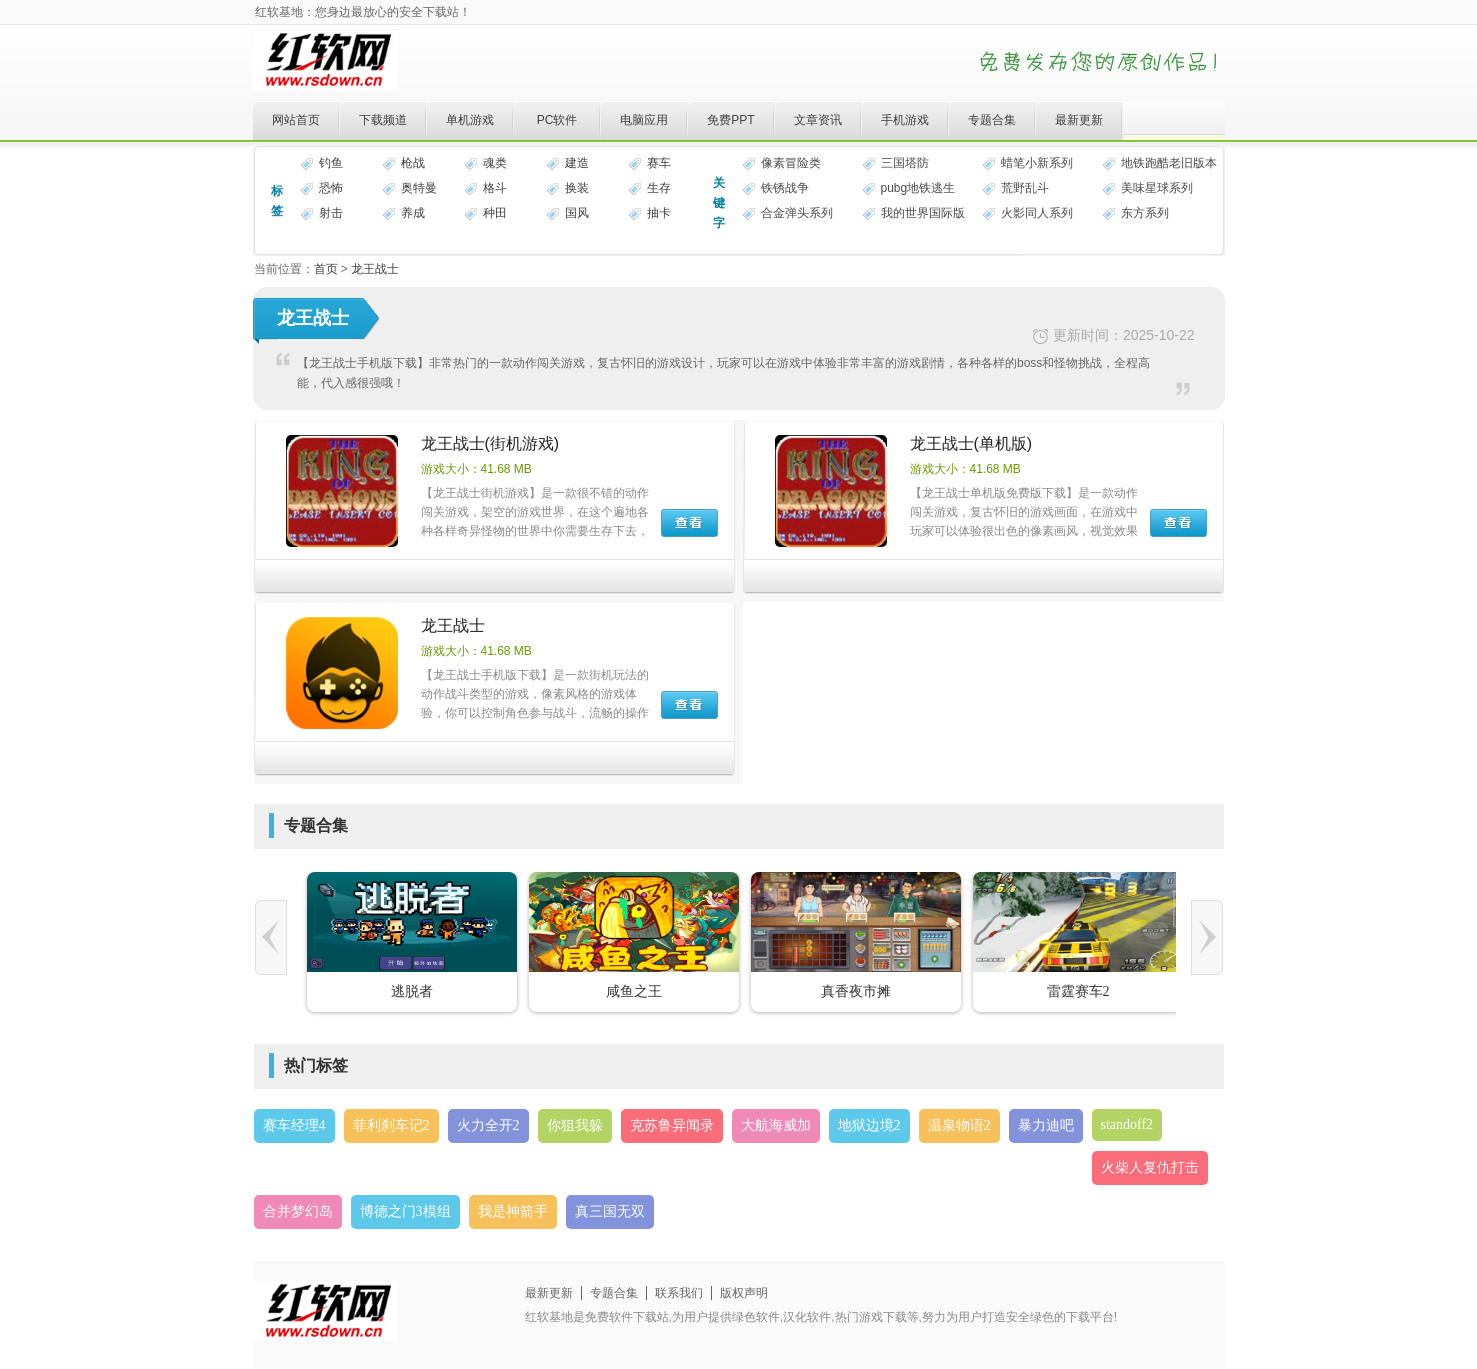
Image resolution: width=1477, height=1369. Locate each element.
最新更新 (1079, 120)
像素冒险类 (791, 163)
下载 (689, 523)
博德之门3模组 (405, 1211)
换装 (577, 188)
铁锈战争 (785, 188)
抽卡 (659, 213)
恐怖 (331, 188)
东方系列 (1145, 213)
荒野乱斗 (1025, 188)
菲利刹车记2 (391, 1125)
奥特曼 (419, 188)
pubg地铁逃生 (918, 188)
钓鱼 (331, 163)
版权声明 (744, 1293)
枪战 (413, 163)
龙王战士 (375, 269)
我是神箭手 (513, 1211)
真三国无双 (610, 1211)
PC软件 (557, 120)
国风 (577, 213)
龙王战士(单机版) (971, 443)
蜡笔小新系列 (1037, 163)
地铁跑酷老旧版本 (1169, 163)
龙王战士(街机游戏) (490, 443)
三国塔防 (905, 163)
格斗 (495, 188)
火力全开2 (488, 1125)
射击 (331, 213)
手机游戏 (905, 120)
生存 (659, 188)
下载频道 (383, 120)
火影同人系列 (1037, 213)
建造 (577, 163)
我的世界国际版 (923, 213)
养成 (413, 213)
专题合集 (992, 120)
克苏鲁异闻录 (672, 1125)
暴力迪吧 (1046, 1125)
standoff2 (1127, 1124)
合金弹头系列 (797, 213)
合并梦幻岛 (298, 1211)
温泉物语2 (959, 1125)
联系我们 (679, 1293)
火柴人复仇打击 (1150, 1167)
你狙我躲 (575, 1125)
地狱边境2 (869, 1125)
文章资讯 (818, 120)
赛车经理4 (294, 1125)
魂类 (495, 163)
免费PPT (730, 120)
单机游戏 (470, 120)
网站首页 (296, 120)
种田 (495, 213)
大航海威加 (776, 1125)
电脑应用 (644, 120)
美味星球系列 (1157, 188)
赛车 (659, 163)
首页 (326, 269)
